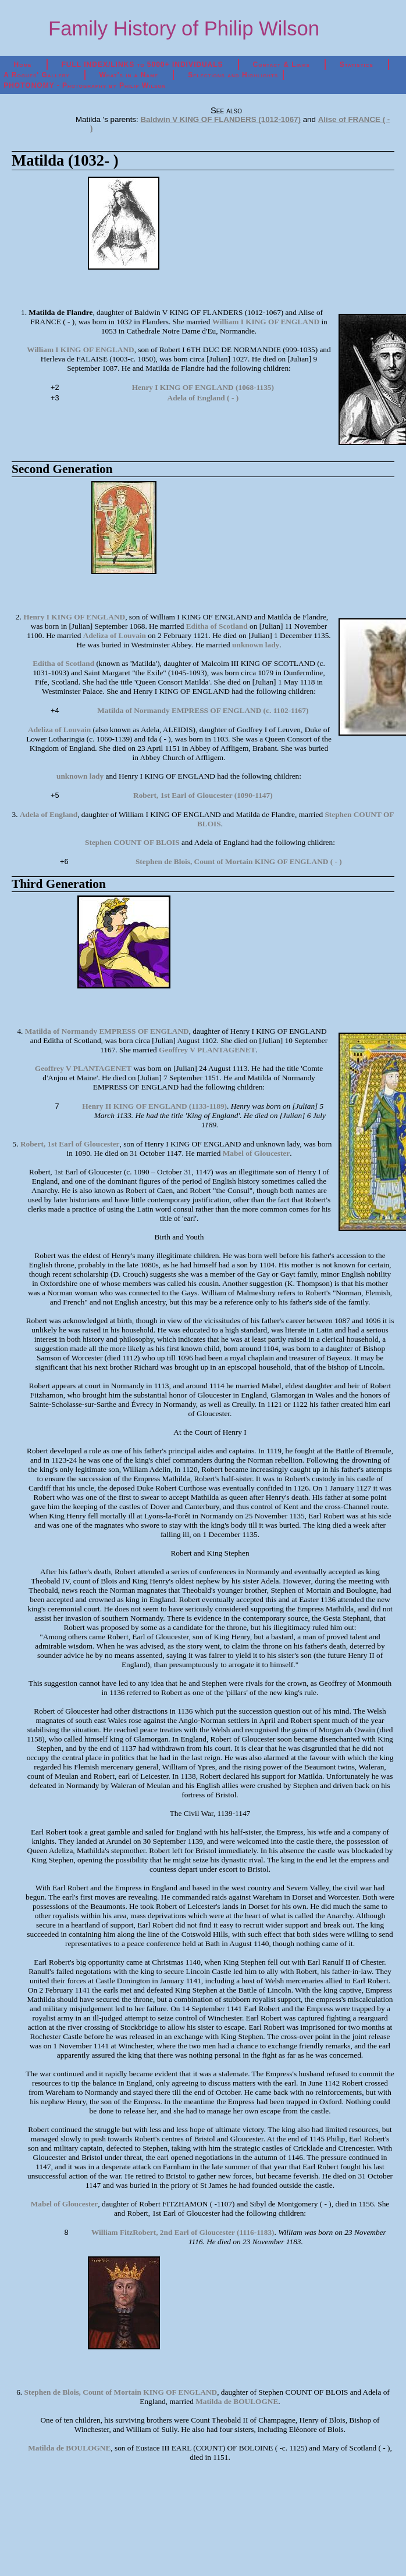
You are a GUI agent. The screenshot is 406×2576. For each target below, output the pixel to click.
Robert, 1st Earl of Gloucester (70, 1144)
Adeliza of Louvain (114, 635)
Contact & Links (281, 64)
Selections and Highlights (233, 75)
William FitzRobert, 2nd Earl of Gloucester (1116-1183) (183, 2232)
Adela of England (48, 814)
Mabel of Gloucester (256, 1153)
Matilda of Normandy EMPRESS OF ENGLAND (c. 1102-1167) (202, 710)
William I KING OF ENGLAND (265, 321)
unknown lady (255, 644)
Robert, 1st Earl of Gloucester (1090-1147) (203, 795)
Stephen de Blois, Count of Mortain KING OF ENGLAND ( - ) (239, 861)
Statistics (356, 64)
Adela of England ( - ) (203, 397)
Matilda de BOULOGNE (236, 2401)
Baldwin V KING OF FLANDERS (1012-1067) (220, 119)
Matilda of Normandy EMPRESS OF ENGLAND (107, 1031)
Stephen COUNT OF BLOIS (132, 842)
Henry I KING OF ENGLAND (74, 616)
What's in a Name (129, 75)
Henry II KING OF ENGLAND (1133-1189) (154, 1106)
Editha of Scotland (217, 626)
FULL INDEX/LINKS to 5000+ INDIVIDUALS (142, 64)
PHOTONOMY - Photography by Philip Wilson (84, 85)
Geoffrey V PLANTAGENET (207, 1049)
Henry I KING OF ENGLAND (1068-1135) (203, 387)
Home (23, 64)
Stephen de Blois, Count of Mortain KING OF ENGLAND (121, 2392)
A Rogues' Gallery (36, 75)
